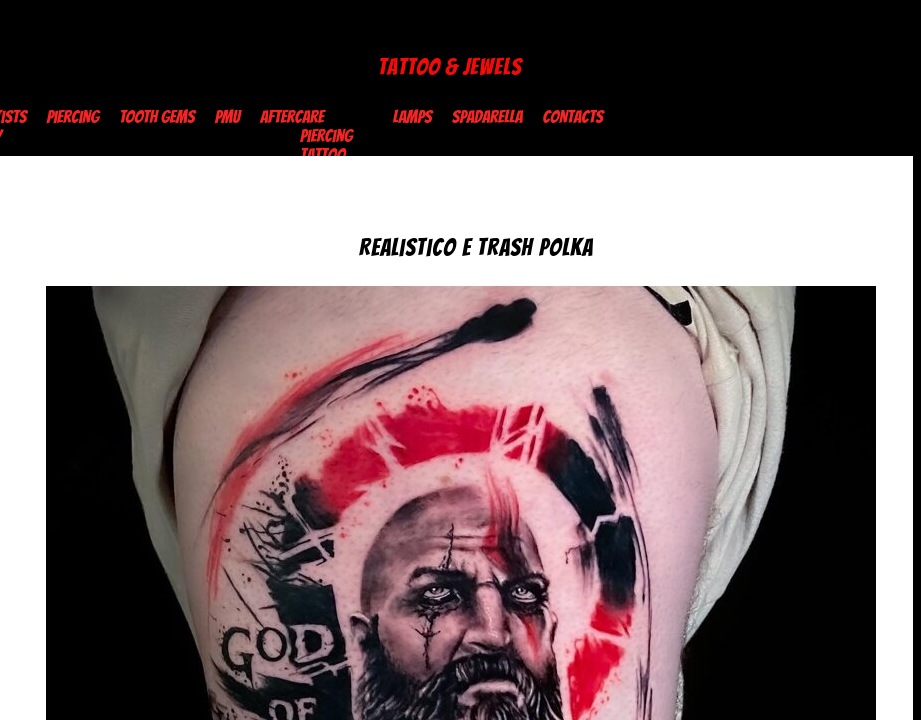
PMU (227, 116)
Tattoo (322, 154)
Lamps (412, 116)
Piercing (72, 116)
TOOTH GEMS (156, 116)
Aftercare (292, 116)
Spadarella (487, 116)
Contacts (573, 116)
